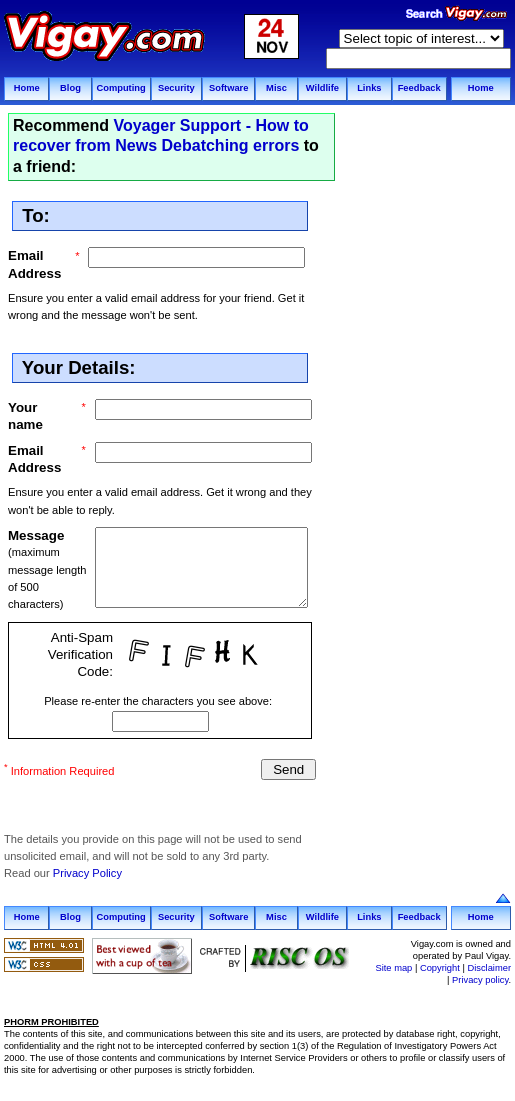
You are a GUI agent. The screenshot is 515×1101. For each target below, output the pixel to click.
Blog (70, 88)
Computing (120, 88)
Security (176, 88)
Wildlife (322, 88)
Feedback (419, 88)
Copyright (440, 967)
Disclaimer (489, 967)
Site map (393, 967)
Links (369, 88)
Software (228, 88)
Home (27, 88)
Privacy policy (480, 980)
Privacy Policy (87, 873)
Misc (276, 88)
